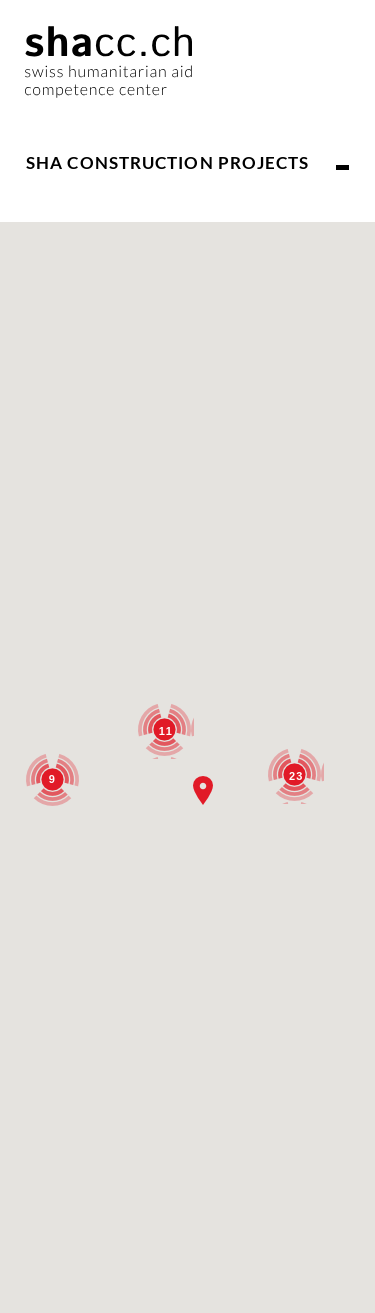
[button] (203, 790)
